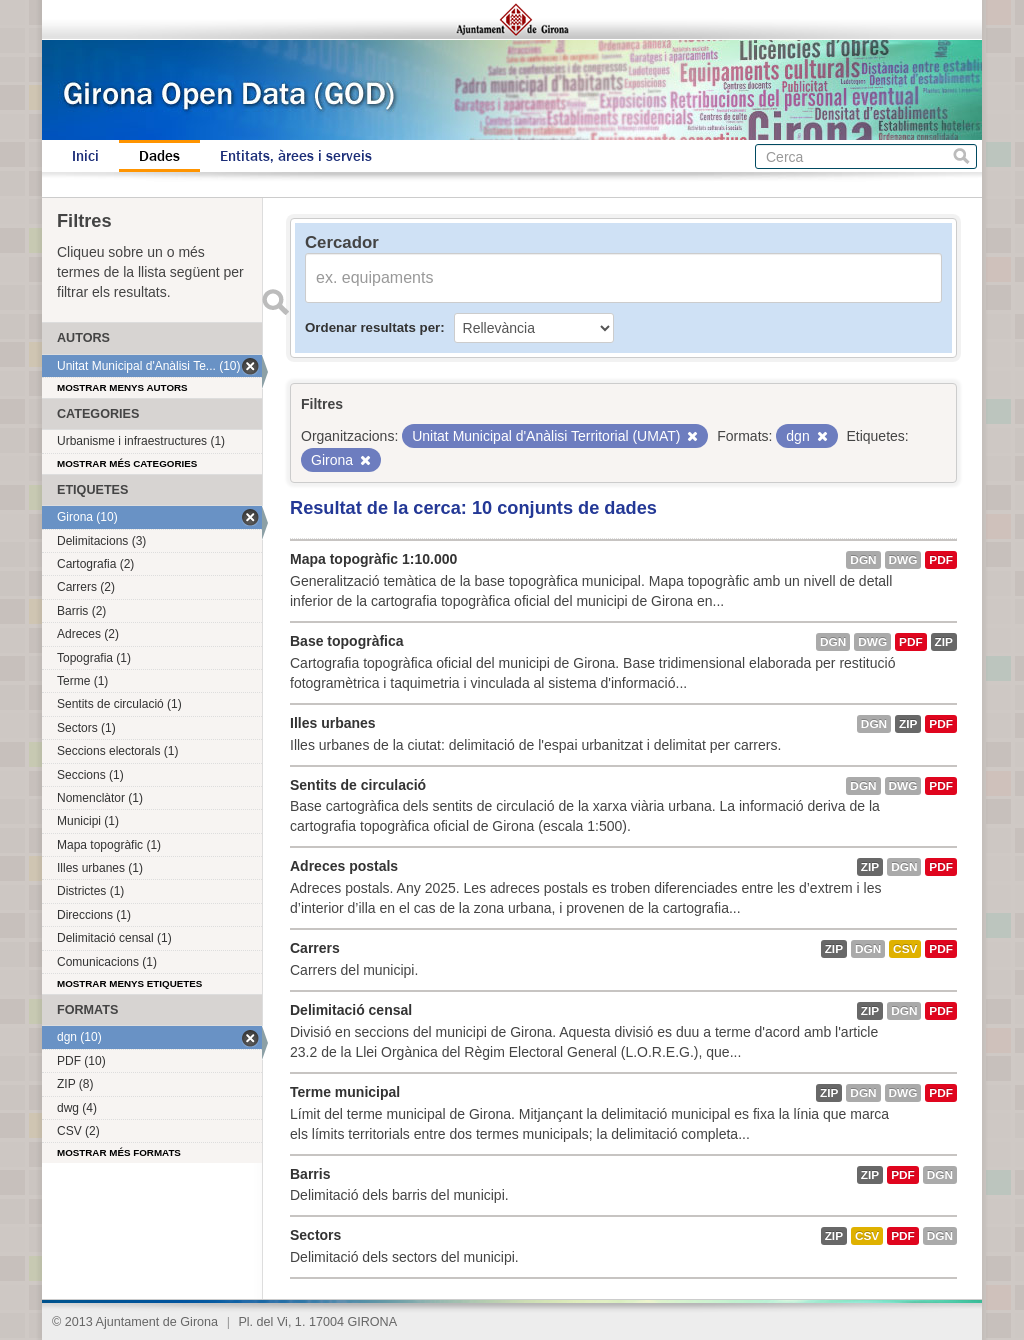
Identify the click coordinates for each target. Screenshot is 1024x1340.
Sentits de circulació (358, 785)
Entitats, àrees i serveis (296, 156)
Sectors (315, 1235)
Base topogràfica (347, 641)
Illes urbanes (333, 723)
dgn (863, 560)
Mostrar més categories (127, 463)
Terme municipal (345, 1092)
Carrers (315, 948)
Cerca (961, 156)
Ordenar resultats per (372, 327)
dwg (903, 560)
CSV (905, 949)
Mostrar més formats (119, 1152)
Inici (85, 156)
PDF (941, 560)
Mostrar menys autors (122, 387)
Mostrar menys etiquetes (129, 983)
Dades (159, 156)
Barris (310, 1174)
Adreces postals (344, 866)
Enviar (275, 302)
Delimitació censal (351, 1010)
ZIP (944, 642)
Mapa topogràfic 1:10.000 (373, 559)
